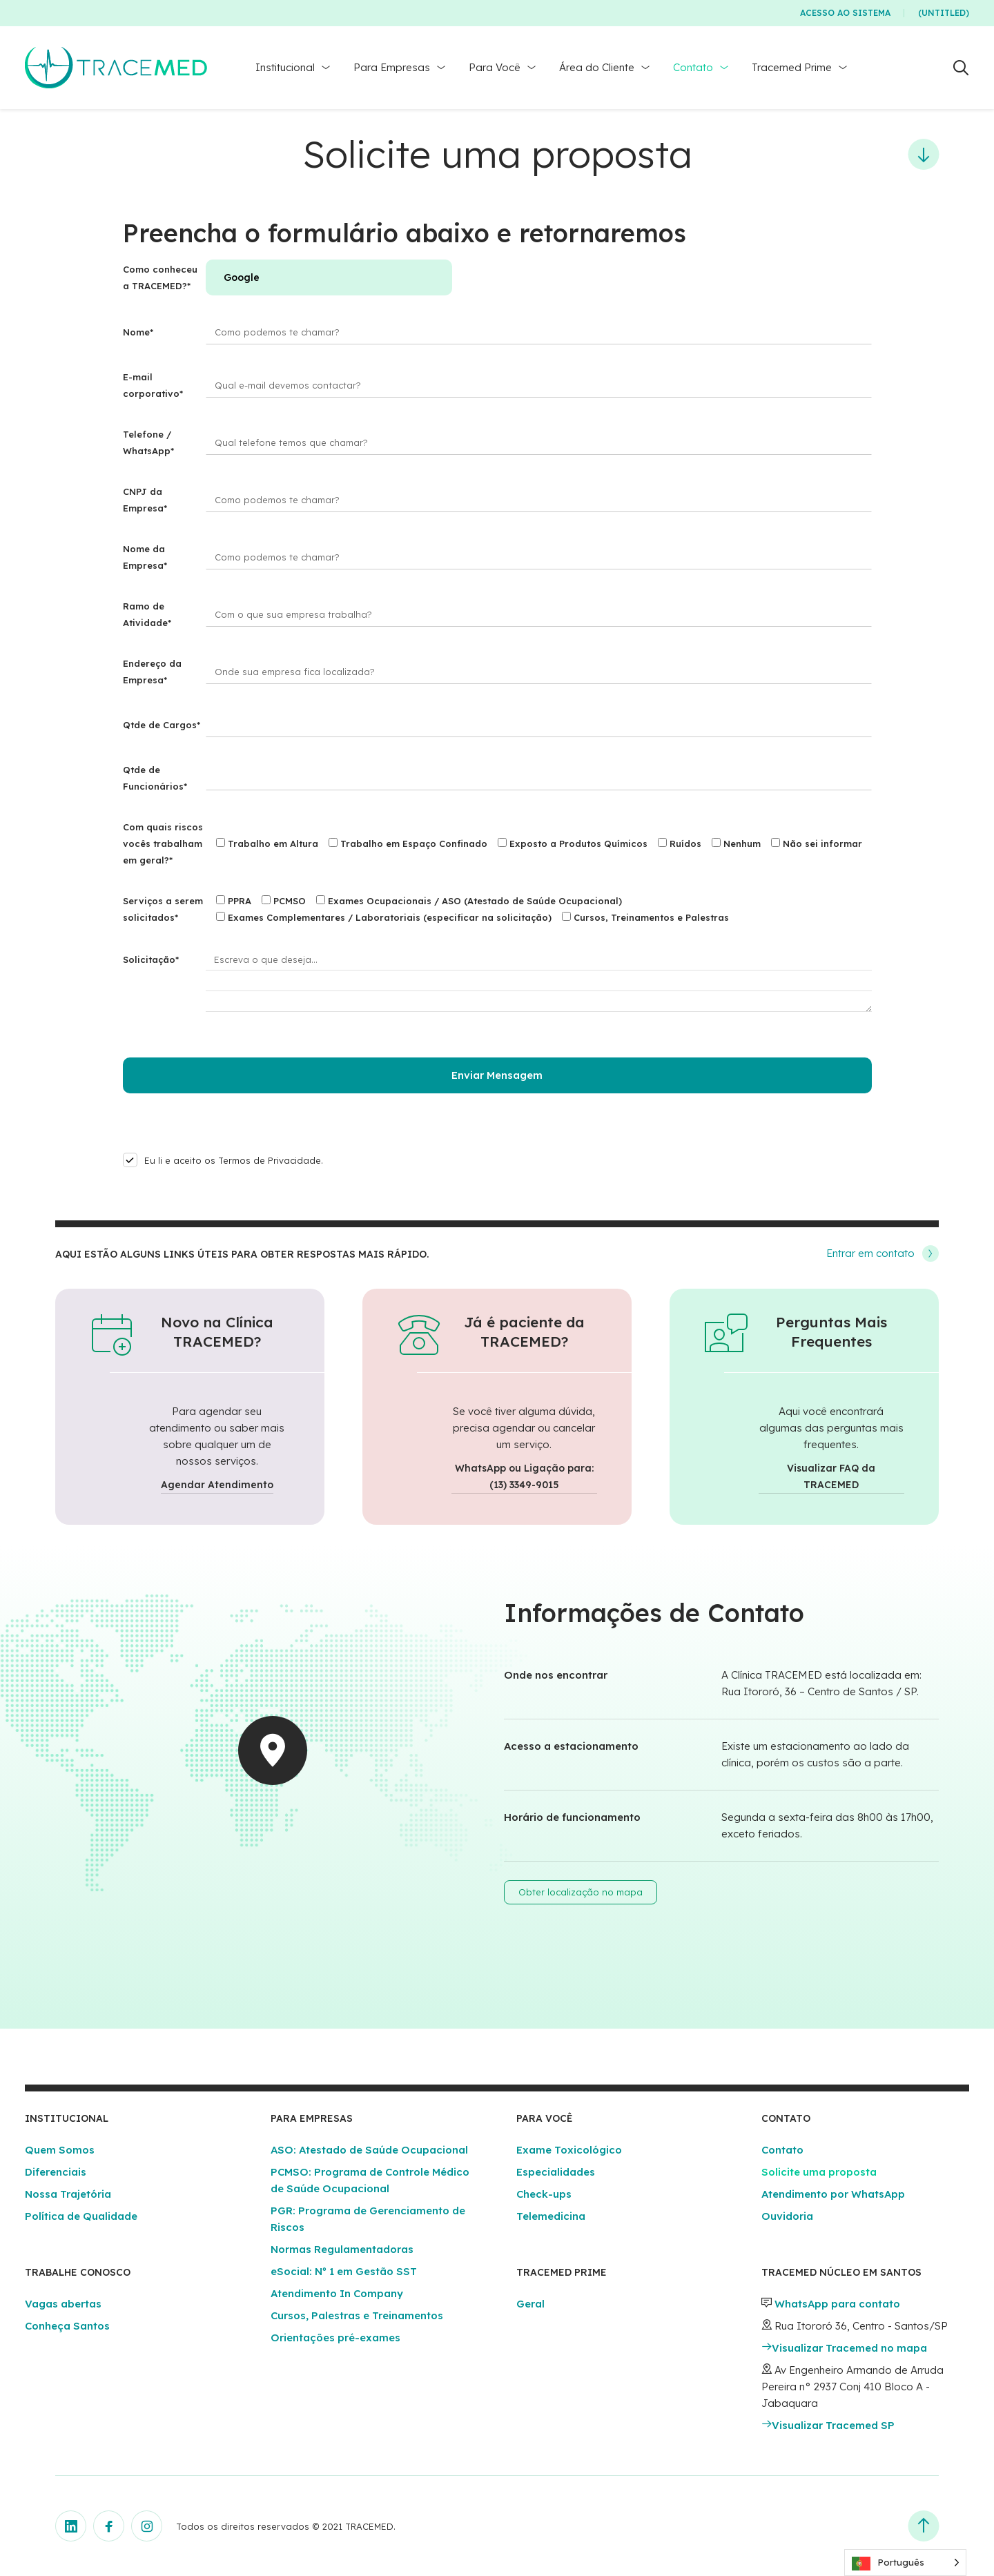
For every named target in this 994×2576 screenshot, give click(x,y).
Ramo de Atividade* (147, 614)
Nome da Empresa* (145, 557)
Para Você (494, 67)
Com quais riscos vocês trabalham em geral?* (163, 843)
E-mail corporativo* (153, 385)
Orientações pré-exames (335, 2337)
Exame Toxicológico (569, 2149)
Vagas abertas (63, 2303)
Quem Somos (60, 2149)
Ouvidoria (787, 2216)
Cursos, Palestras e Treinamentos (357, 2315)
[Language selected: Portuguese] (905, 2562)
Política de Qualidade (81, 2216)
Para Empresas (391, 67)
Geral (530, 2303)
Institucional (285, 67)
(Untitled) (943, 13)
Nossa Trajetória (68, 2194)
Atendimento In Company (337, 2293)
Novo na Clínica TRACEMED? (217, 1331)
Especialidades (555, 2171)
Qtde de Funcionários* (155, 778)
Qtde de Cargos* (161, 724)
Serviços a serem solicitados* (163, 909)
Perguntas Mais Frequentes (831, 1331)
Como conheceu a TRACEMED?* (160, 277)
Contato (693, 67)
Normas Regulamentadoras (342, 2249)
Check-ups (544, 2194)
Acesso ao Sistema (845, 13)
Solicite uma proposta (819, 2171)
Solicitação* (151, 959)
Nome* (138, 332)
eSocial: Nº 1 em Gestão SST (344, 2271)
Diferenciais (55, 2171)
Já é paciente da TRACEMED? (524, 1331)
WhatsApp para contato (837, 2303)
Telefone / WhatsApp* (148, 442)
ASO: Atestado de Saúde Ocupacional (369, 2149)
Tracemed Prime (792, 67)
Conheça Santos (67, 2325)
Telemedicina (550, 2216)
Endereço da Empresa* (152, 671)
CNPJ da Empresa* (145, 500)
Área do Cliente (596, 67)
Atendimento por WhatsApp (833, 2194)
